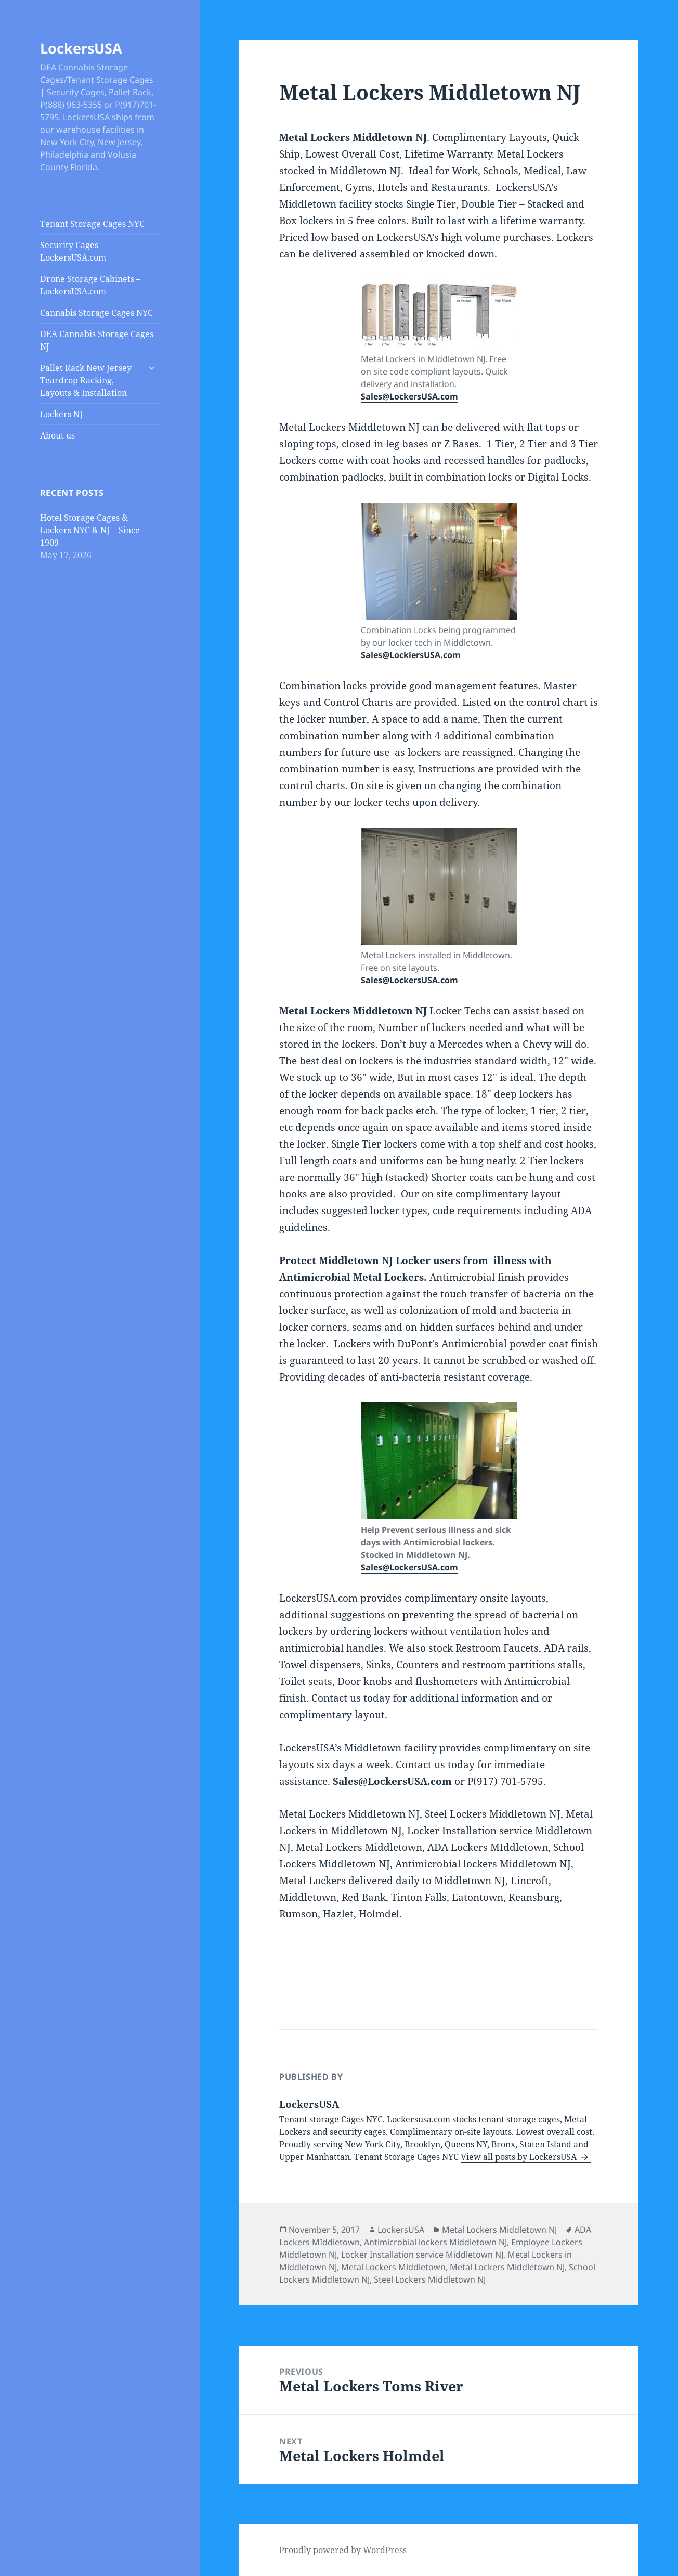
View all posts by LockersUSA (520, 2156)
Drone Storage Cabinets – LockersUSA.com (90, 285)
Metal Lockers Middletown (393, 2267)
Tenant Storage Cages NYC (92, 223)
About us (57, 435)
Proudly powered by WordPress (343, 2550)
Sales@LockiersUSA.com (411, 655)
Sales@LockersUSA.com (409, 396)
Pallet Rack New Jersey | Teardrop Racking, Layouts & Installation (89, 380)
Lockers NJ (61, 414)
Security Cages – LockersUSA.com (73, 251)
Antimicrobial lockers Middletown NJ (435, 2242)
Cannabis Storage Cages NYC (96, 312)
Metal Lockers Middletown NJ (499, 2229)
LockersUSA (81, 48)
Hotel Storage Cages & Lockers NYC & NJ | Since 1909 (90, 530)
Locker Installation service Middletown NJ (422, 2254)
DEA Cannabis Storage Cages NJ (96, 340)
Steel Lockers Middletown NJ (430, 2279)
